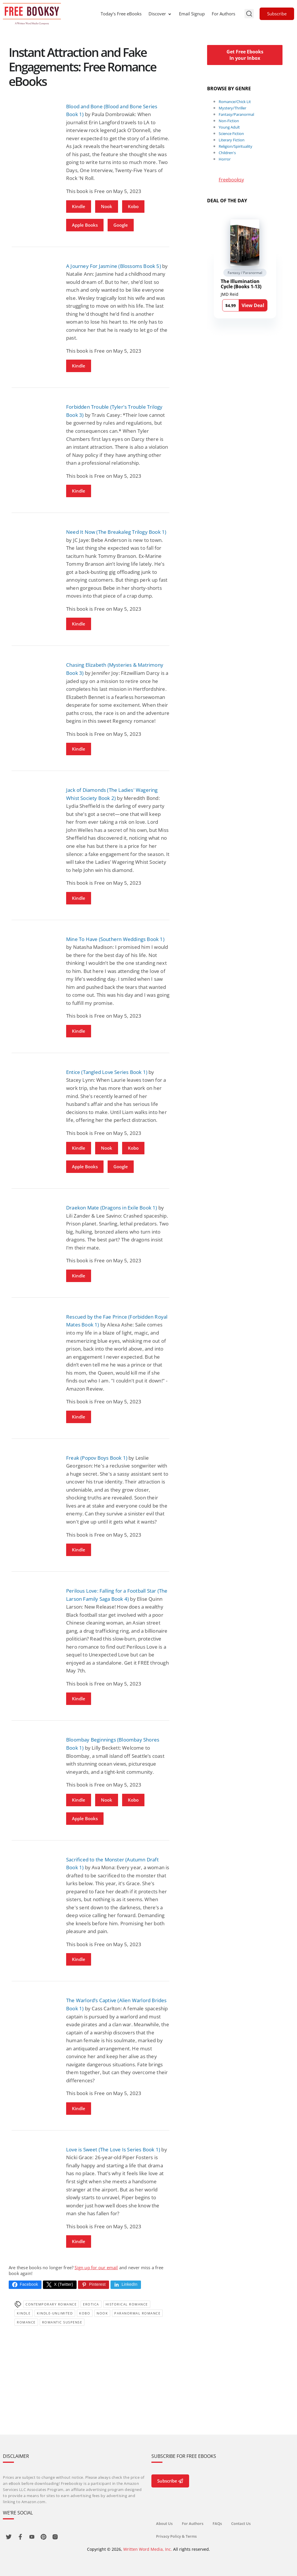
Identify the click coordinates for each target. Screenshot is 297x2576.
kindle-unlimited (55, 2313)
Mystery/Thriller (232, 108)
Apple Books (85, 225)
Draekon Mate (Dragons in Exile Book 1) (111, 1207)
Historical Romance (127, 2304)
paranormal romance (137, 2313)
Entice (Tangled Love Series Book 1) (106, 1072)
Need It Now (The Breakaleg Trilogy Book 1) (116, 532)
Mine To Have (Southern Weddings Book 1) (115, 939)
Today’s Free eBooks (121, 14)
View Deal (253, 305)
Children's (227, 152)
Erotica (91, 2304)
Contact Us (241, 2523)
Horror (225, 159)
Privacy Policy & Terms (176, 2536)
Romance (26, 2322)
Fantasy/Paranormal (236, 114)
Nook (106, 206)
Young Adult (229, 127)
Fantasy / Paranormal (245, 272)
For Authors (223, 14)
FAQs (217, 2523)
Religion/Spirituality (235, 146)
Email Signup (192, 14)
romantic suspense (62, 2322)
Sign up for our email (96, 2267)
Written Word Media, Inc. (147, 2549)
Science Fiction (231, 133)
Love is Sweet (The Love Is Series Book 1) (113, 2149)
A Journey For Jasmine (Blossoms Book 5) (113, 266)
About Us (164, 2523)
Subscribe (277, 14)
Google (120, 225)
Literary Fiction (232, 140)
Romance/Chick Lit (235, 101)
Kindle (78, 206)
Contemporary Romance (51, 2304)
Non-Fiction (229, 120)
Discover (160, 14)
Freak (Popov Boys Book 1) (96, 1457)
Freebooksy (231, 179)
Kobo (133, 206)
